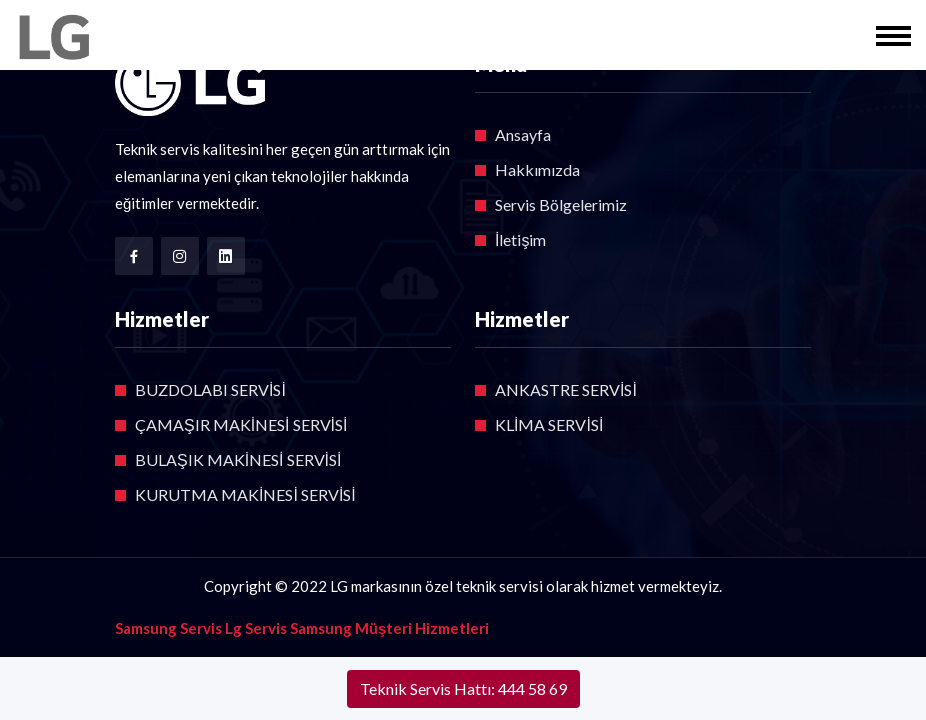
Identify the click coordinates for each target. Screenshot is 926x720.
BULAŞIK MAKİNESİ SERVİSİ (238, 459)
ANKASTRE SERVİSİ (566, 389)
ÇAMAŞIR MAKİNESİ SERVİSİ (241, 424)
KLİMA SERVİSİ (549, 424)
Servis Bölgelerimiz (561, 204)
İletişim (520, 239)
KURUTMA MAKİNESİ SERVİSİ (245, 494)
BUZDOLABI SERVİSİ (210, 389)
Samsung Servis (168, 628)
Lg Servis (256, 628)
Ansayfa (523, 134)
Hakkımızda (537, 169)
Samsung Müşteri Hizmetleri (389, 628)
